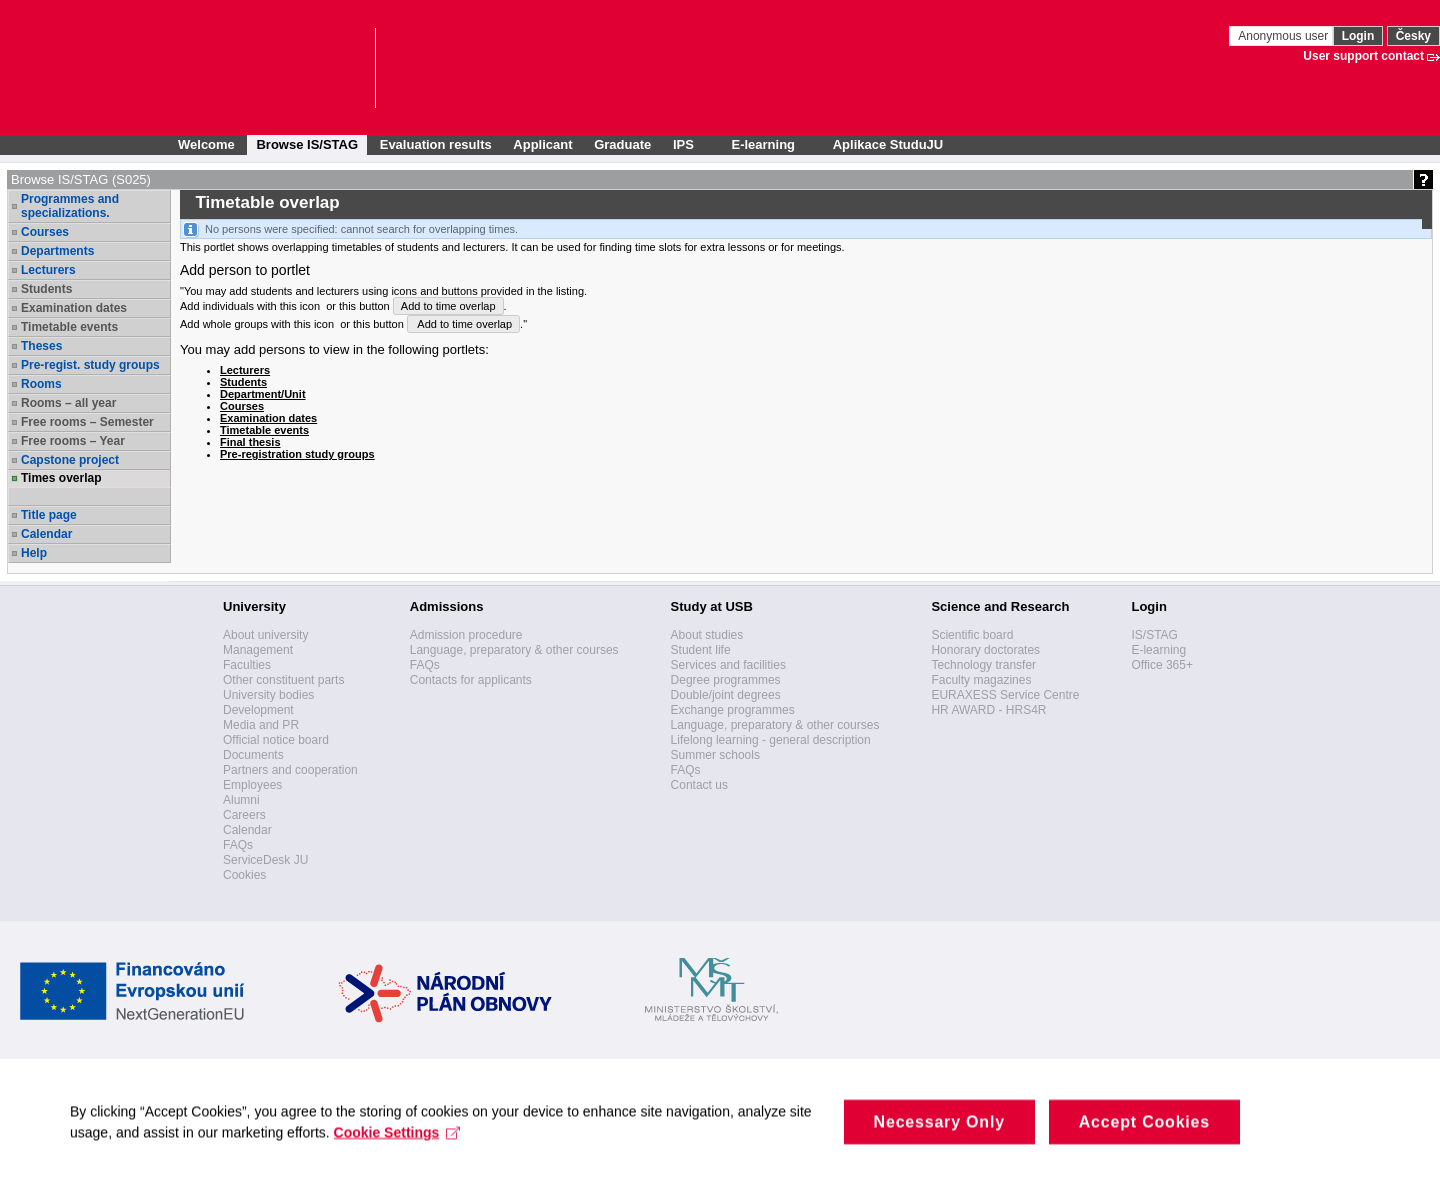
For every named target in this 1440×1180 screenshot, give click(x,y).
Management (258, 650)
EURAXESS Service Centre (1005, 695)
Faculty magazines (981, 680)
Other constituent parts (283, 680)
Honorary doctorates (985, 650)
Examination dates (74, 308)
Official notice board (276, 740)
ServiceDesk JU (265, 860)
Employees (252, 785)
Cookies (244, 875)
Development (258, 710)
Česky (1413, 36)
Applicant (542, 144)
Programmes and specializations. (70, 206)
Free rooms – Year (73, 441)
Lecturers (48, 270)
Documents (253, 755)
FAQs (238, 845)
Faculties (247, 665)
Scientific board (972, 635)
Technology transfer (983, 665)
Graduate (622, 144)
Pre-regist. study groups (90, 365)
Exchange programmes (733, 710)
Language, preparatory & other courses (514, 650)
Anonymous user (1284, 36)
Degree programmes (726, 680)
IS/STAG (1154, 635)
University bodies (268, 695)
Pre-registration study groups (297, 454)
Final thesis (250, 442)
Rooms (41, 384)
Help (34, 553)
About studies (707, 635)
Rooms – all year (68, 403)
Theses (41, 346)
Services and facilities (728, 665)
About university (265, 635)
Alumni (241, 800)
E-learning (1158, 650)
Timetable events (69, 327)
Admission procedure (466, 635)
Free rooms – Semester (87, 422)
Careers (244, 815)
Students (46, 289)
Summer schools (715, 755)
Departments (57, 251)
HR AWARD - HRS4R (988, 710)
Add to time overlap (448, 306)
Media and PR (261, 725)
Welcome (206, 144)
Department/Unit (263, 394)
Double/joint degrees (726, 695)
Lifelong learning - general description (771, 740)
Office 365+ (1162, 665)
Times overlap (61, 478)
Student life (701, 650)
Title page (49, 515)
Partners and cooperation (290, 770)
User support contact (1363, 56)
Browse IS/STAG (307, 144)
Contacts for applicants (471, 680)
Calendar (46, 534)
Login (1358, 36)
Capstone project (70, 460)
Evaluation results (436, 144)
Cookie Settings (397, 1147)
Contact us (699, 785)
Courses (45, 232)
